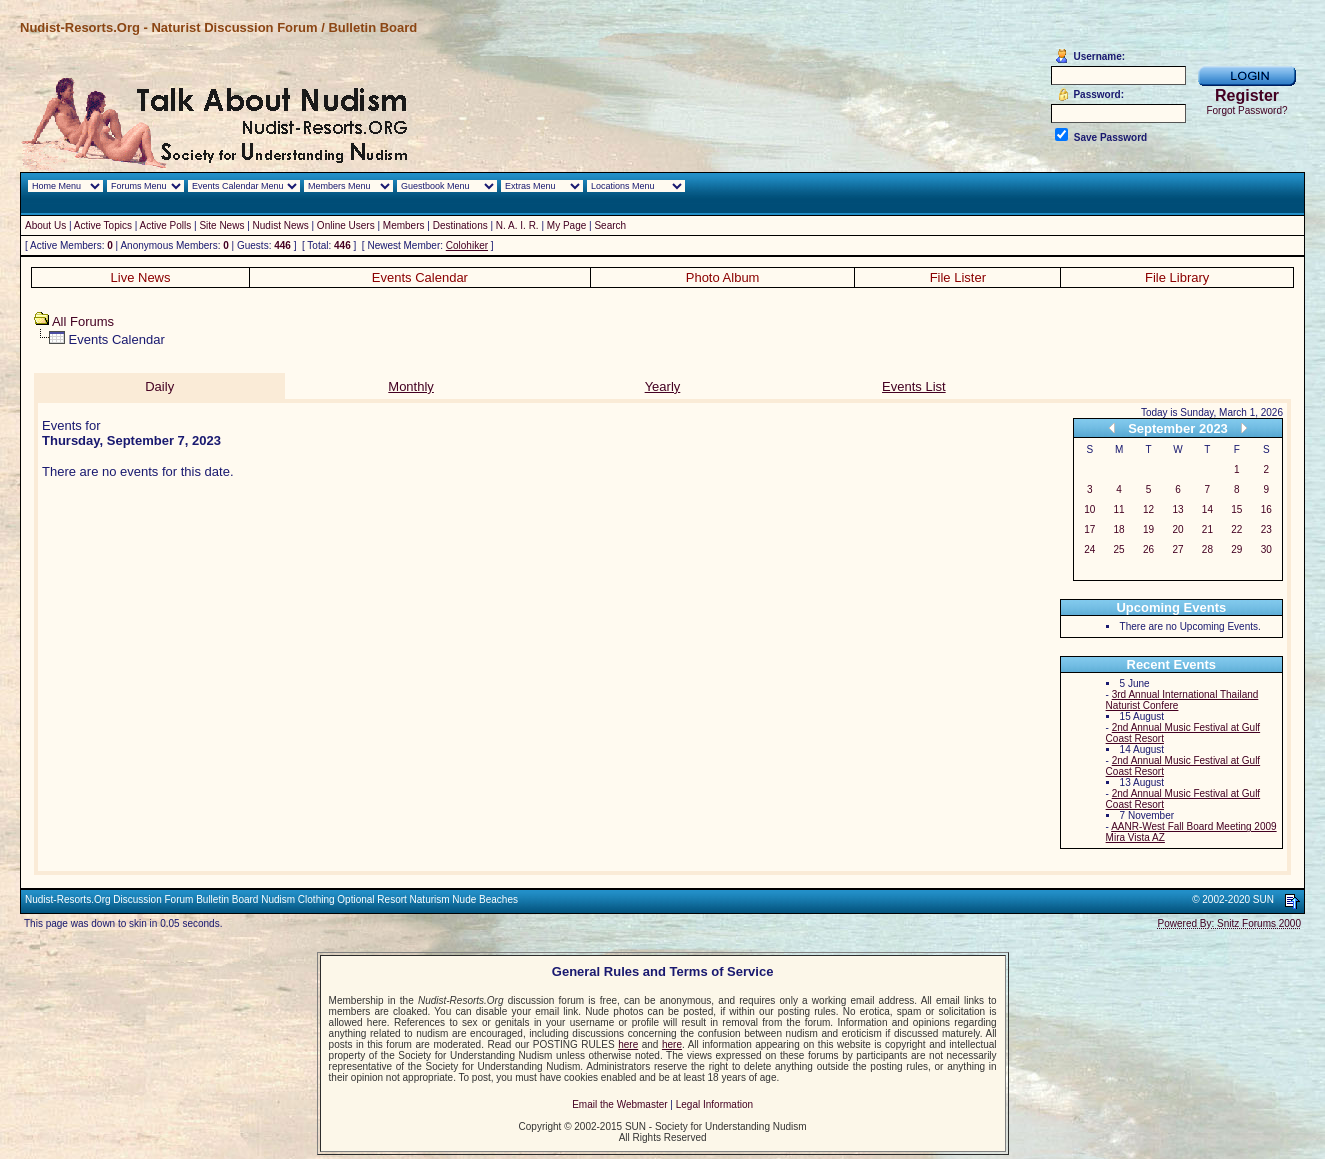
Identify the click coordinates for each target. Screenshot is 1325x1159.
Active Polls (166, 225)
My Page (566, 225)
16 (1266, 509)
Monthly (411, 386)
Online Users (346, 225)
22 (1236, 529)
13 (1177, 509)
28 (1207, 549)
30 (1266, 549)
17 (1089, 529)
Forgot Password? (1246, 110)
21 (1207, 529)
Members (404, 225)
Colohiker (467, 245)
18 (1119, 529)
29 (1236, 549)
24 (1089, 549)
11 (1119, 509)
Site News (221, 225)
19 (1148, 529)
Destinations (460, 225)
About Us (45, 225)
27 (1177, 549)
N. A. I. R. (517, 225)
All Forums (83, 321)
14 (1207, 509)
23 (1266, 529)
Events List (914, 386)
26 (1148, 549)
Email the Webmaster (619, 1104)
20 (1177, 529)
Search (610, 225)
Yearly (663, 386)
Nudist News (281, 225)
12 (1148, 509)
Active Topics (103, 225)
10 (1089, 509)
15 (1236, 509)
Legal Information (714, 1104)
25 (1119, 549)
